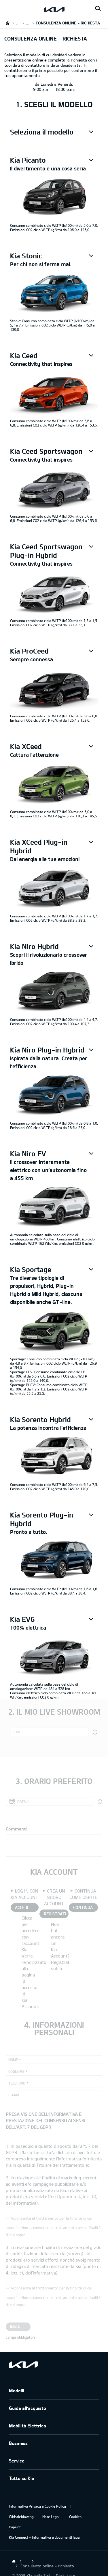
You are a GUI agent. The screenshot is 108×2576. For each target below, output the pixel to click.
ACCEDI (21, 1907)
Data (21, 1801)
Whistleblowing (21, 2516)
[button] (54, 132)
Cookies (75, 2516)
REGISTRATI (55, 1913)
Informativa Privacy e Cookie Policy (37, 2506)
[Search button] (98, 8)
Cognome (16, 2071)
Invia (15, 2326)
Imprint (15, 2527)
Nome (13, 2060)
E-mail (14, 2095)
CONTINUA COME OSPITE (83, 1908)
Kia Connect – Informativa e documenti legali (45, 2537)
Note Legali (51, 2516)
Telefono (16, 2083)
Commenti (16, 1828)
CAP (17, 1732)
